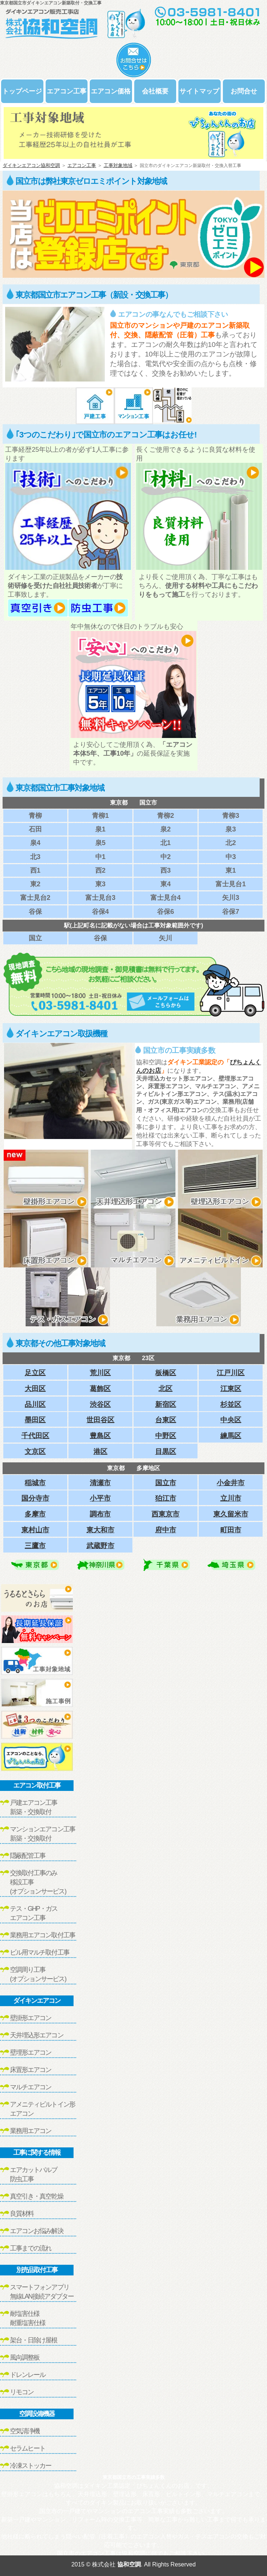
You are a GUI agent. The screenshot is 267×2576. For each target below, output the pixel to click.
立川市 (230, 1498)
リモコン (21, 2392)
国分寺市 (35, 1498)
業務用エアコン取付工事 (42, 1935)
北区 (165, 1388)
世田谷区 (100, 1420)
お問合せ (244, 91)
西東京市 (165, 1514)
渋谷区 (100, 1404)
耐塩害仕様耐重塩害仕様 (27, 2318)
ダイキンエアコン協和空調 (31, 165)
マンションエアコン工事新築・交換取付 (42, 1833)
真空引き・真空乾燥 (36, 2196)
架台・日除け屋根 (33, 2340)
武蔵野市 (100, 1546)
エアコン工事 (66, 91)
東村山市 (35, 1530)
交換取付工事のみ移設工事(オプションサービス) (38, 1882)
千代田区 (35, 1436)
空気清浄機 (24, 2431)
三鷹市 (35, 1546)
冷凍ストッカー (30, 2465)
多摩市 (35, 1514)
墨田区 (35, 1420)
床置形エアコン (30, 2069)
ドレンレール (27, 2374)
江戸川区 (231, 1373)
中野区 (165, 1436)
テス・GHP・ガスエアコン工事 (33, 1913)
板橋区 (165, 1373)
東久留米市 (230, 1514)
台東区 (165, 1420)
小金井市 (231, 1483)
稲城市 (35, 1483)
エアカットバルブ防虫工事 (33, 2174)
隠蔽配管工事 (27, 1855)
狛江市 (165, 1498)
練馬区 (230, 1436)
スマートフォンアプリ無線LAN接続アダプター (42, 2292)
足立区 (35, 1373)
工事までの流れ (30, 2248)
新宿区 (165, 1404)
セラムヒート (27, 2448)
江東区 (230, 1388)
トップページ (22, 91)
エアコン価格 (111, 91)
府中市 (165, 1530)
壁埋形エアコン (30, 2052)
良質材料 (21, 2213)
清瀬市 (100, 1483)
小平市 (100, 1498)
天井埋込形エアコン (36, 2035)
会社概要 (155, 91)
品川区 (35, 1404)
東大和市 (100, 1530)
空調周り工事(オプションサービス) (38, 1974)
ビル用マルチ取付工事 (39, 1952)
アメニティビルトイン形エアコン (42, 2109)
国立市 (165, 1483)
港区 (100, 1451)
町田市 (230, 1530)
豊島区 (100, 1436)
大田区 (35, 1388)
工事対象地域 (118, 165)
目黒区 (165, 1451)
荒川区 (100, 1373)
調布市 (100, 1514)
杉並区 (230, 1404)
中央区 (230, 1420)
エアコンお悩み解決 (36, 2231)
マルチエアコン (30, 2087)
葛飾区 (100, 1388)
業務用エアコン (30, 2131)
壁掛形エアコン (30, 2018)
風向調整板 (24, 2357)
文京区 (35, 1451)
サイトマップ (199, 91)
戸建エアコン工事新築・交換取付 (33, 1807)
